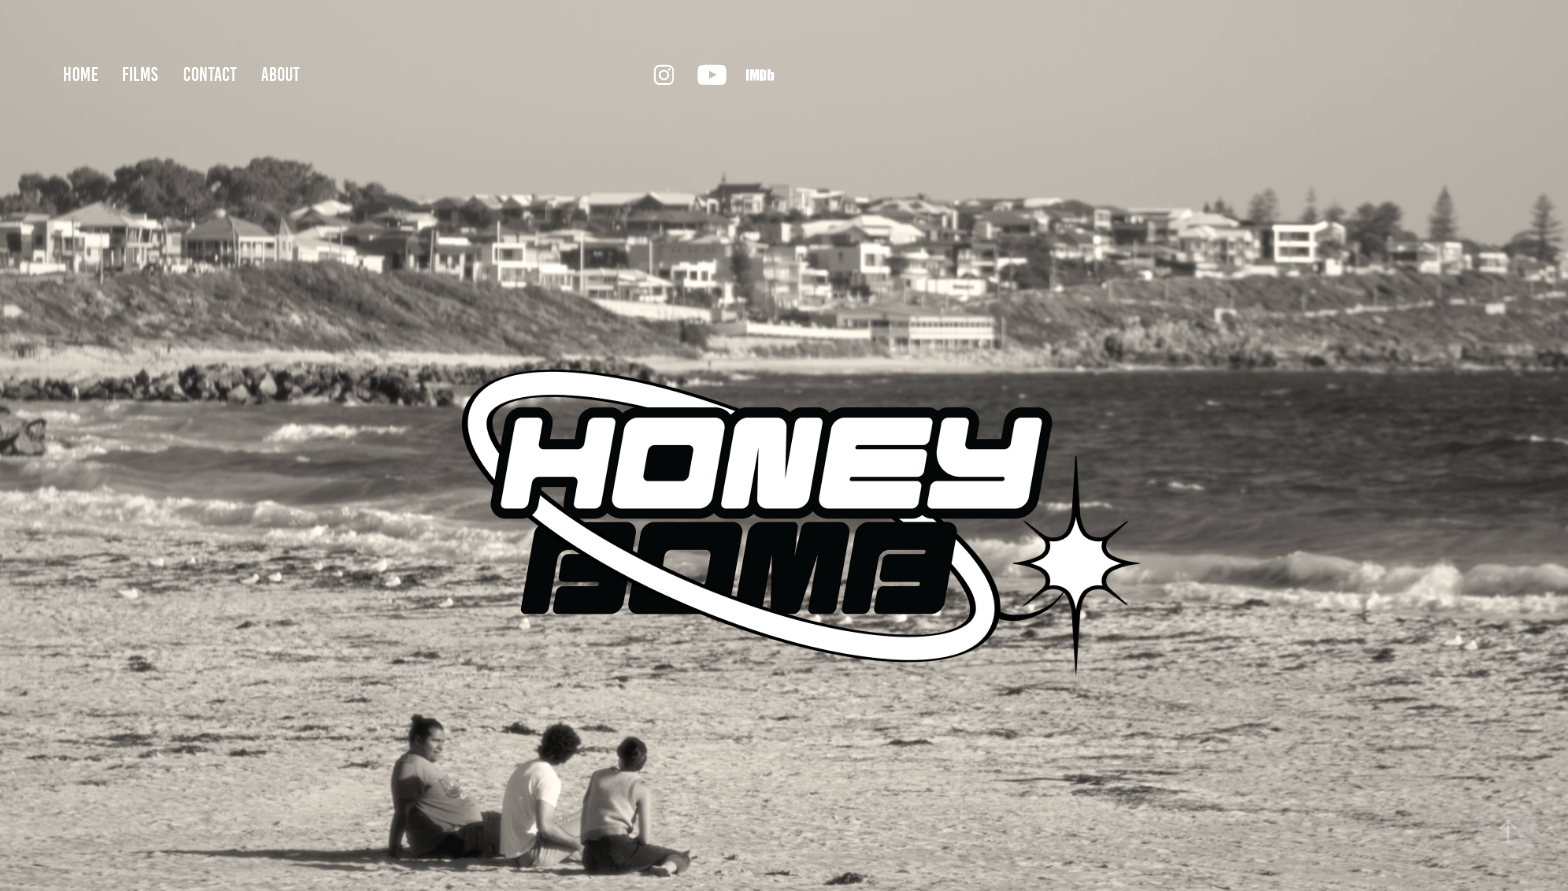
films (140, 74)
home (80, 74)
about (280, 74)
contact (210, 74)
